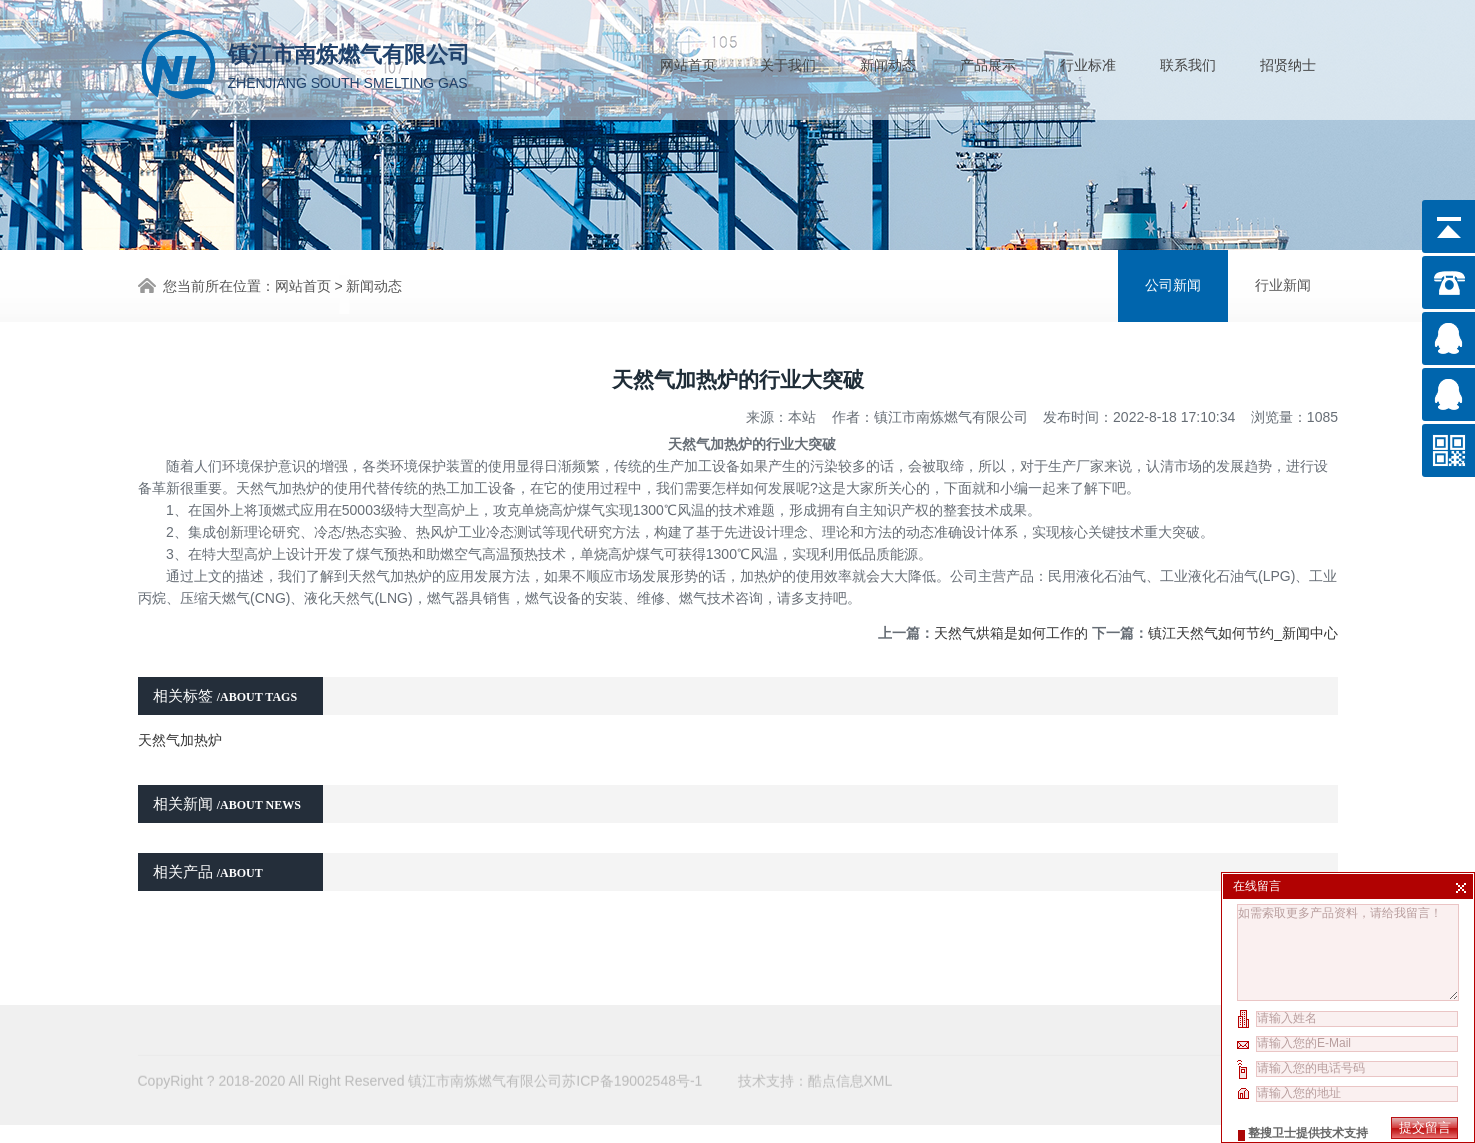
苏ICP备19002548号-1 (632, 1037)
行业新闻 (1283, 283)
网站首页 (688, 62)
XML (878, 1037)
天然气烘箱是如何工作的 (1011, 615)
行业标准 (1088, 62)
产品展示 (988, 62)
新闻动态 (888, 62)
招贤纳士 (1288, 62)
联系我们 (1188, 62)
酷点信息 (836, 1037)
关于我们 (788, 62)
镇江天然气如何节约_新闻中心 (1243, 615)
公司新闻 (1173, 283)
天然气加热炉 (180, 722)
